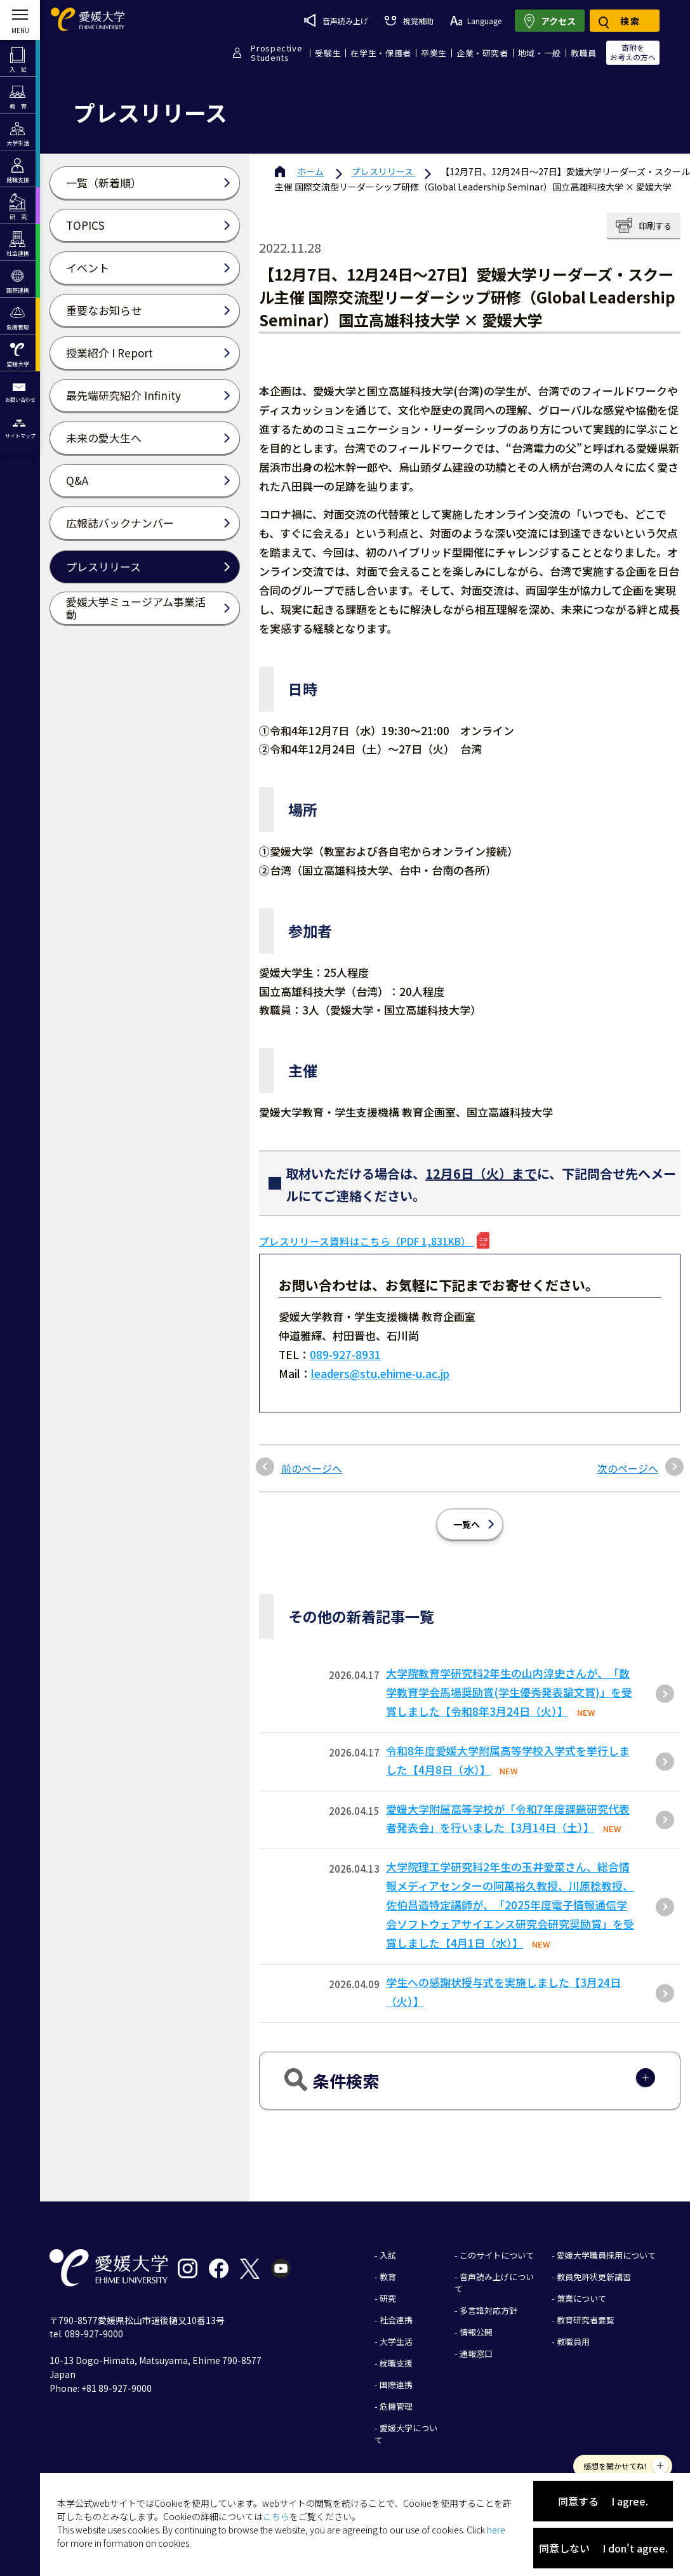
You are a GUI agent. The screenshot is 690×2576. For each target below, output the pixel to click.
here (496, 2529)
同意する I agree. (603, 2501)
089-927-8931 (345, 1354)
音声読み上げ (336, 20)
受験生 (328, 53)
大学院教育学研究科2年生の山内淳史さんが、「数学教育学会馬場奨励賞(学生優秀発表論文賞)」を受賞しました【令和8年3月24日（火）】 (509, 1692)
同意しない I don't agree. (603, 2548)
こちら (276, 2516)
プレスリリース (383, 171)
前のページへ (311, 1468)
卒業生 (434, 53)
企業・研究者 (482, 53)
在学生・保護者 (380, 53)
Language (475, 20)
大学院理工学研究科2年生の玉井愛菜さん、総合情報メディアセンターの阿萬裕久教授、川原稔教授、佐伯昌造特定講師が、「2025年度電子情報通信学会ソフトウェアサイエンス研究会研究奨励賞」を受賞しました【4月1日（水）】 (510, 1905)
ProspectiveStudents (276, 52)
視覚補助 (409, 20)
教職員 (584, 53)
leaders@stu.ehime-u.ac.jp (380, 1373)
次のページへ (627, 1468)
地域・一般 (539, 53)
